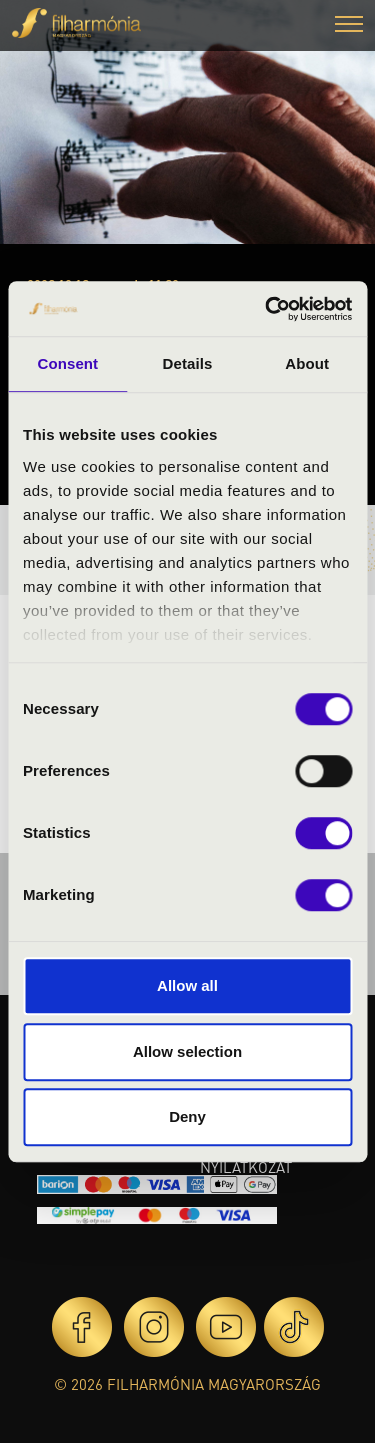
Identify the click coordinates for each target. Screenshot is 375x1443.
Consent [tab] (67, 363)
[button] (349, 26)
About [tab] (307, 363)
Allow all (187, 985)
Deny (187, 1116)
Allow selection (187, 1051)
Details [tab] (188, 363)
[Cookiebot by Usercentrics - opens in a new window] (267, 309)
